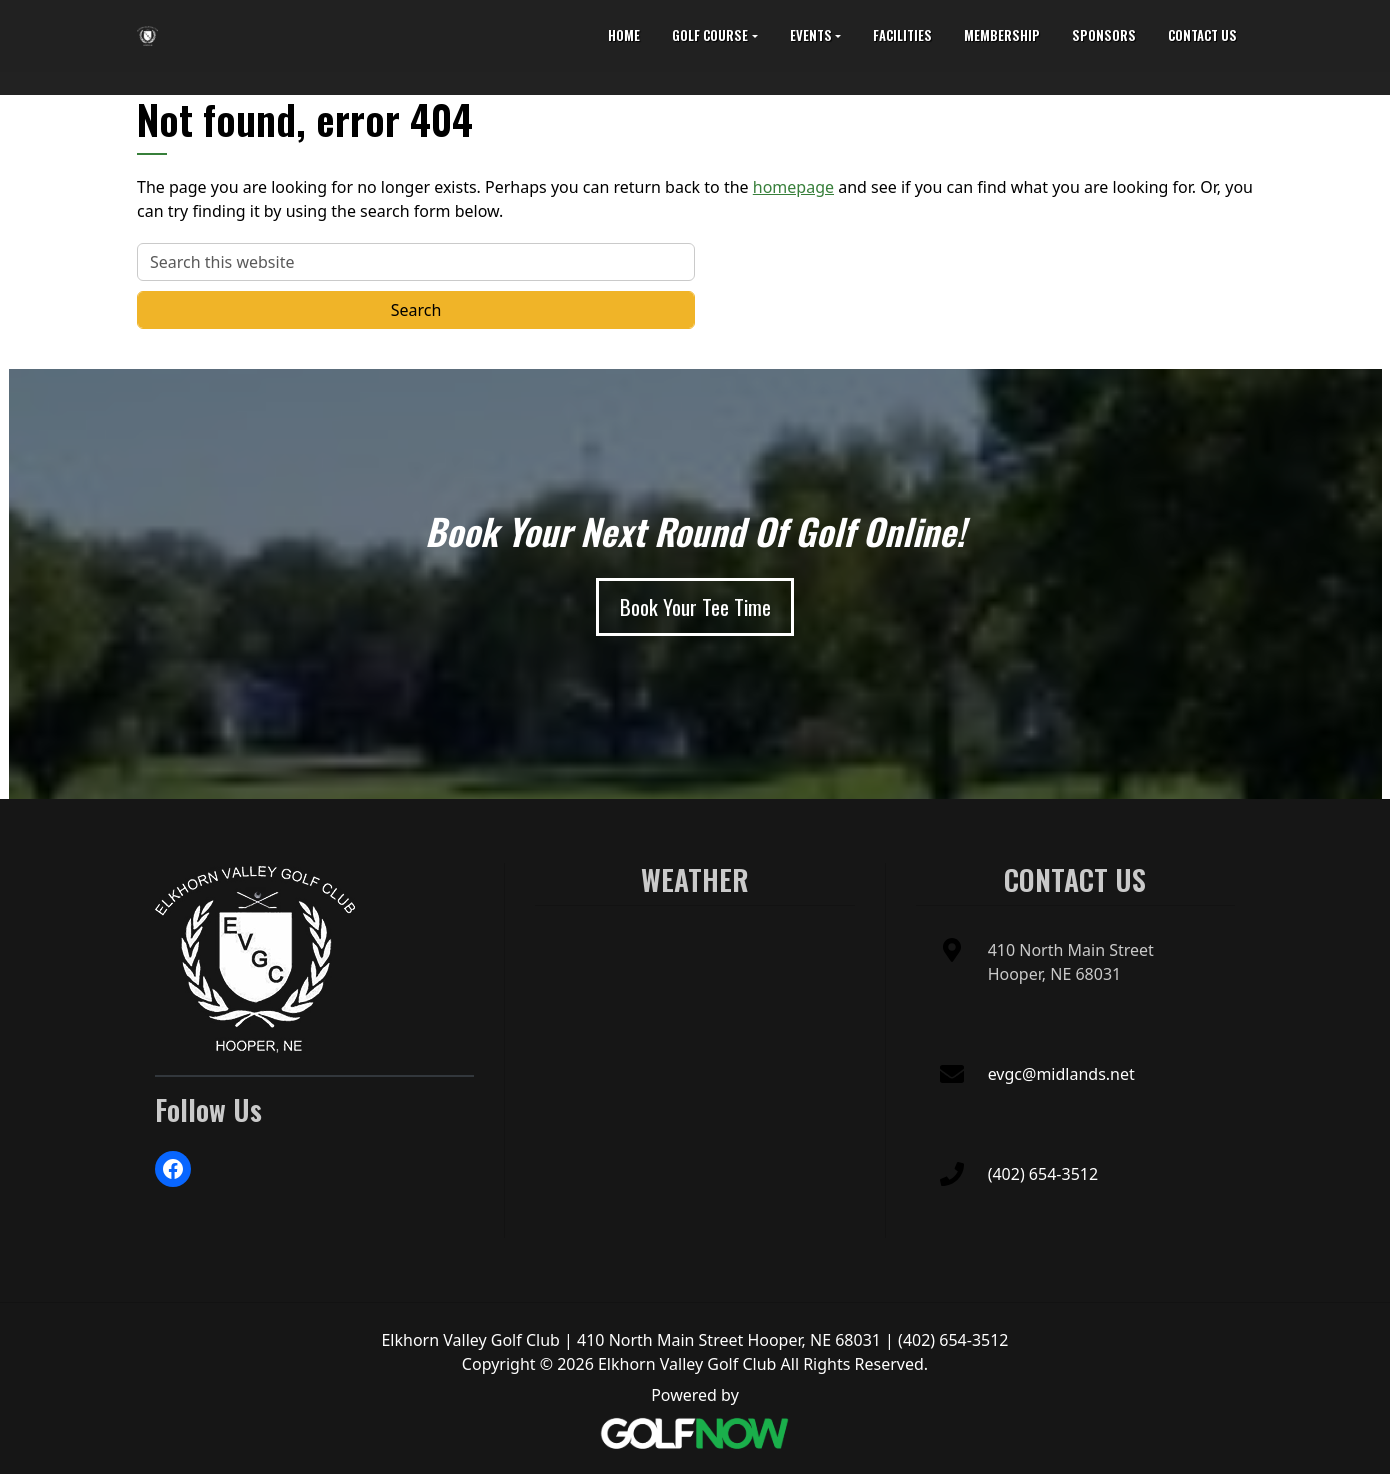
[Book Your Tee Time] (695, 607)
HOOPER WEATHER (694, 989)
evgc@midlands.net (1061, 1074)
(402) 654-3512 (1043, 1174)
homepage (793, 187)
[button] (714, 36)
